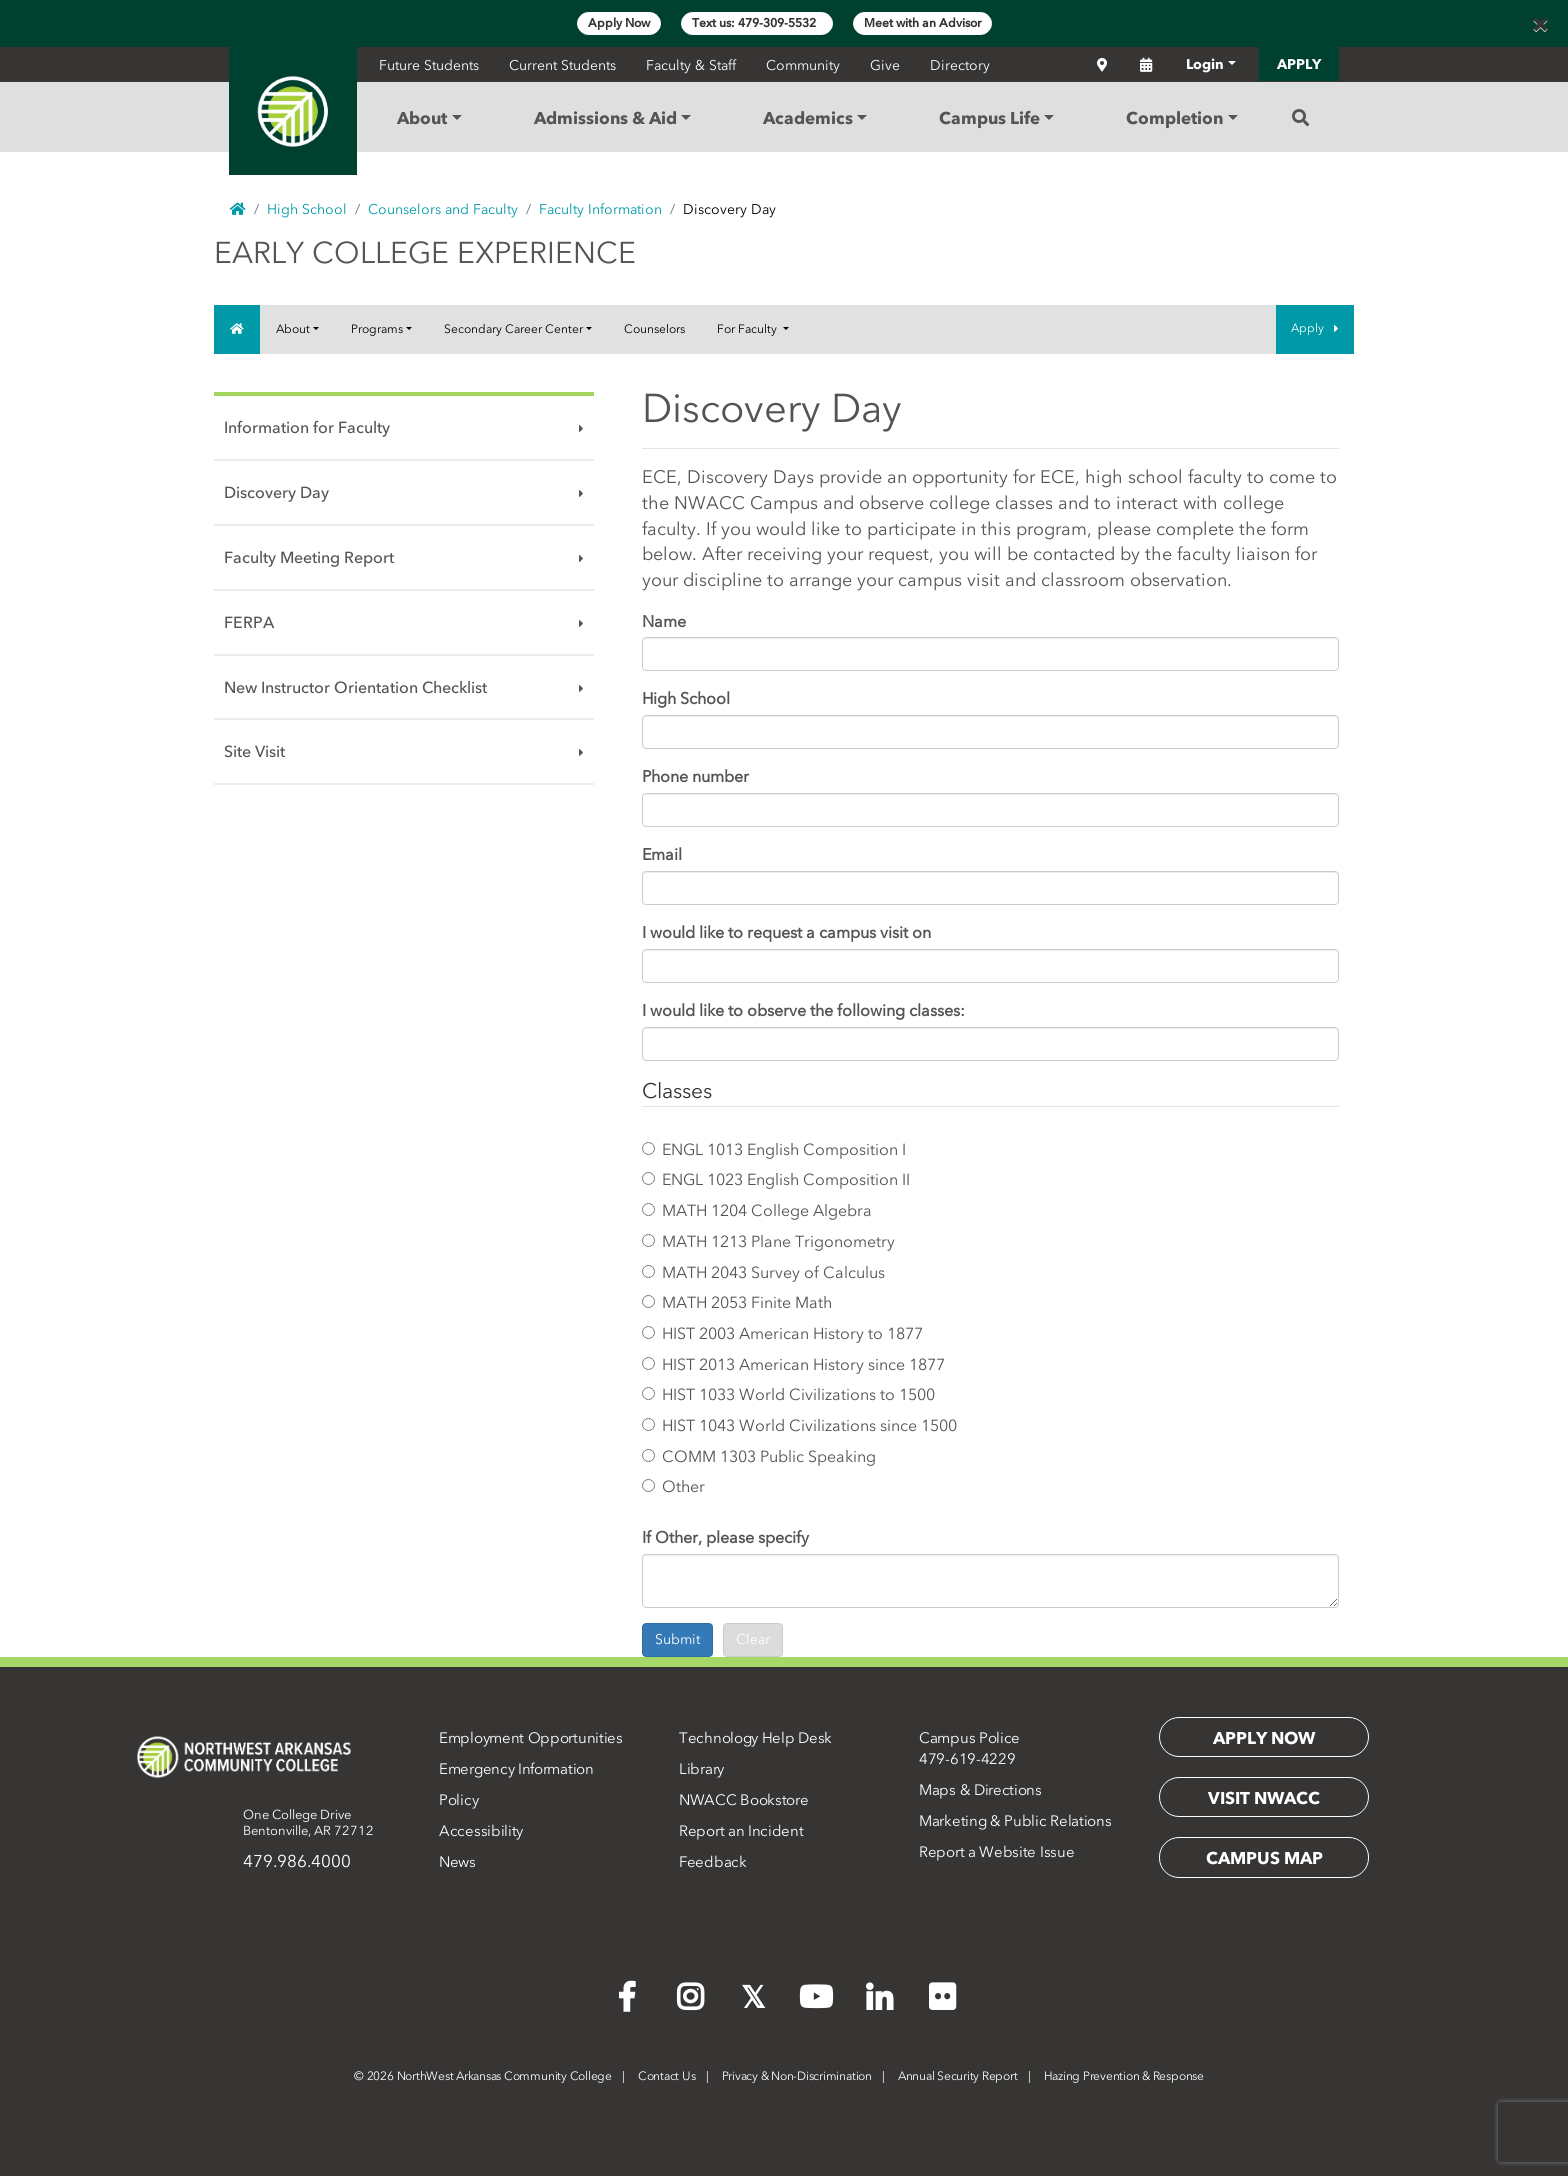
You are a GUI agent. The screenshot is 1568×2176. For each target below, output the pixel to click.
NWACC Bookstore (744, 1800)
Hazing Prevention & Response (1124, 2076)
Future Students (429, 65)
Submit (677, 1639)
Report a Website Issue (996, 1852)
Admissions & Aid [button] (605, 118)
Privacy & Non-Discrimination (797, 2076)
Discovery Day (276, 492)
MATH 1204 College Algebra (757, 1210)
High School (307, 209)
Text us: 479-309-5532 (757, 23)
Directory (960, 65)
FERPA (249, 622)
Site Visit (254, 751)
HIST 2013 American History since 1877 (793, 1364)
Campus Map (1264, 1858)
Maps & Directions (980, 1790)
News (457, 1862)
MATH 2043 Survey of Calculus (763, 1272)
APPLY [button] (1299, 64)
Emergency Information (516, 1769)
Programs (377, 329)
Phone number (695, 776)
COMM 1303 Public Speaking (759, 1456)
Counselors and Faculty (443, 209)
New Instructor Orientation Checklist (355, 687)
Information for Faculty (307, 427)
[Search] (1300, 118)
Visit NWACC (1264, 1798)
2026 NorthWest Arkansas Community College (483, 2076)
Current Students (562, 65)
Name (664, 621)
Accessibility (481, 1831)
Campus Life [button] (989, 118)
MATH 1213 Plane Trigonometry (768, 1241)
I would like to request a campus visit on (786, 932)
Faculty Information (600, 209)
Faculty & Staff (691, 65)
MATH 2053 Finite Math (737, 1302)
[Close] (1540, 24)
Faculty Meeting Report (309, 557)
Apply (1315, 328)
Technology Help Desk (755, 1738)
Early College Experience (425, 253)
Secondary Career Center (513, 329)
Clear (753, 1639)
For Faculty (748, 329)
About (293, 329)
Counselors (654, 329)
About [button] (422, 118)
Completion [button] (1174, 118)
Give (885, 65)
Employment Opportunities (531, 1738)
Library (701, 1769)
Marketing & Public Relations (1015, 1821)
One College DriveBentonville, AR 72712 (308, 1822)
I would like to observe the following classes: (803, 1010)
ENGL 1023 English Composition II (776, 1179)
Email (662, 854)
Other (673, 1486)
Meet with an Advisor (922, 23)
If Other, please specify (725, 1537)
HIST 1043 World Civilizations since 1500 (799, 1425)
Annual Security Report (958, 2076)
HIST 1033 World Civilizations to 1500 (788, 1394)
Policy (458, 1800)
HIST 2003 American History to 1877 (782, 1333)
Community (803, 65)
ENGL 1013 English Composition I (774, 1149)
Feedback (713, 1862)
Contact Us (667, 2076)
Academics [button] (808, 118)
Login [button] (1205, 64)
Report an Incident (741, 1831)
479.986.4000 (297, 1861)
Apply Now (619, 23)
